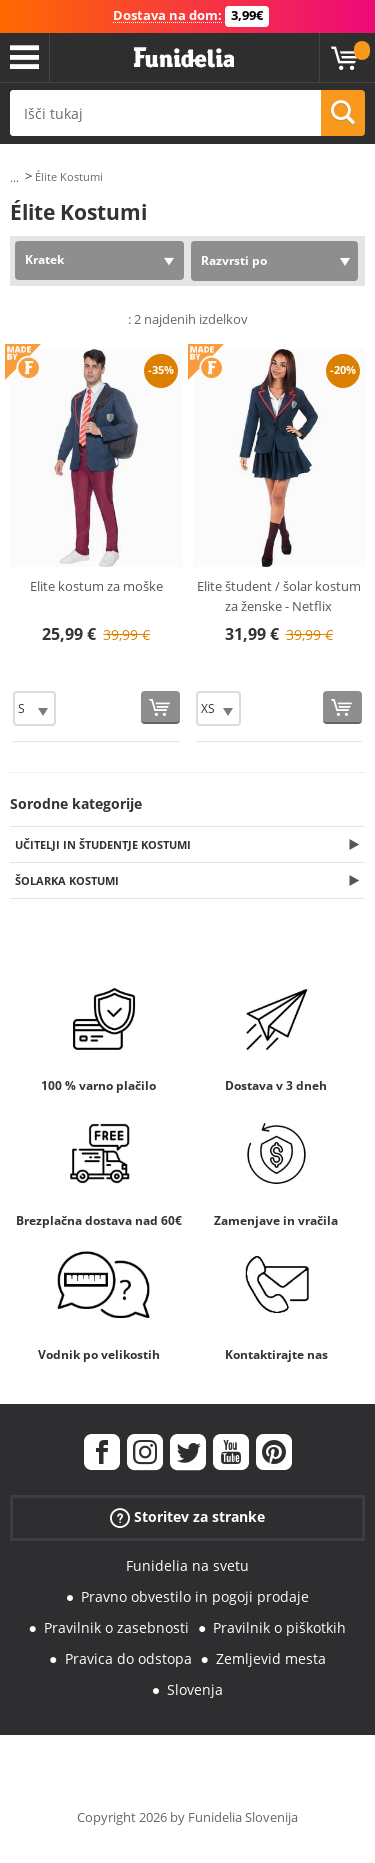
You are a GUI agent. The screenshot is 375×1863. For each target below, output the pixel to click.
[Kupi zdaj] (160, 707)
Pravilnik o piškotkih (279, 1627)
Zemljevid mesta (271, 1658)
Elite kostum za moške (96, 586)
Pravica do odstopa (128, 1658)
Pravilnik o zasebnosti (116, 1627)
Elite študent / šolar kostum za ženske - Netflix (279, 596)
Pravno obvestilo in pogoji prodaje (195, 1596)
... (14, 177)
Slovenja (195, 1689)
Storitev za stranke (187, 1517)
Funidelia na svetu (187, 1565)
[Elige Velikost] (34, 708)
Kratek (44, 259)
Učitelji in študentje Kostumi (103, 844)
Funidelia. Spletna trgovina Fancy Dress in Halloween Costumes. (184, 58)
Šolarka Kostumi (67, 880)
